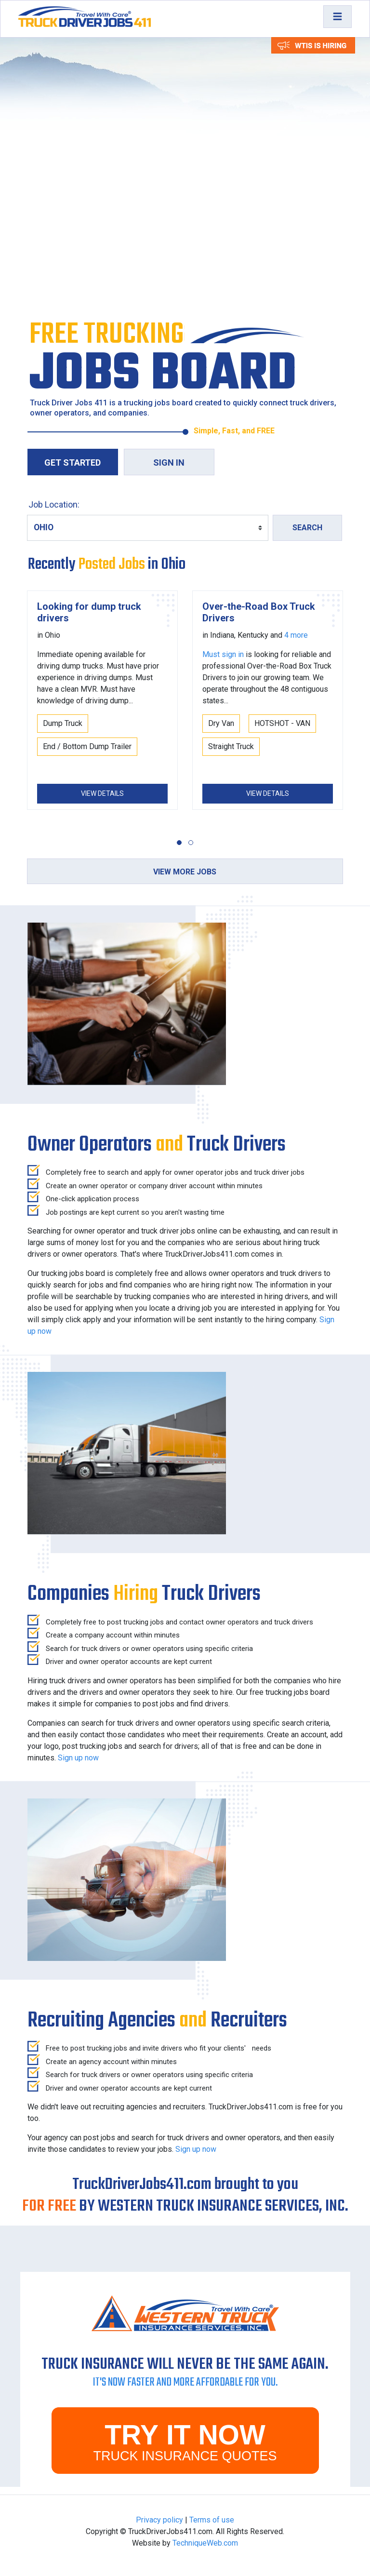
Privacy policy (159, 2519)
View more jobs (184, 871)
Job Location (53, 504)
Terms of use (211, 2519)
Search (307, 527)
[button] (179, 842)
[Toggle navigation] (337, 16)
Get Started (72, 462)
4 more (296, 635)
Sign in (169, 462)
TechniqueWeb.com (205, 2543)
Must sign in (223, 654)
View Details (102, 793)
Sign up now (78, 1757)
